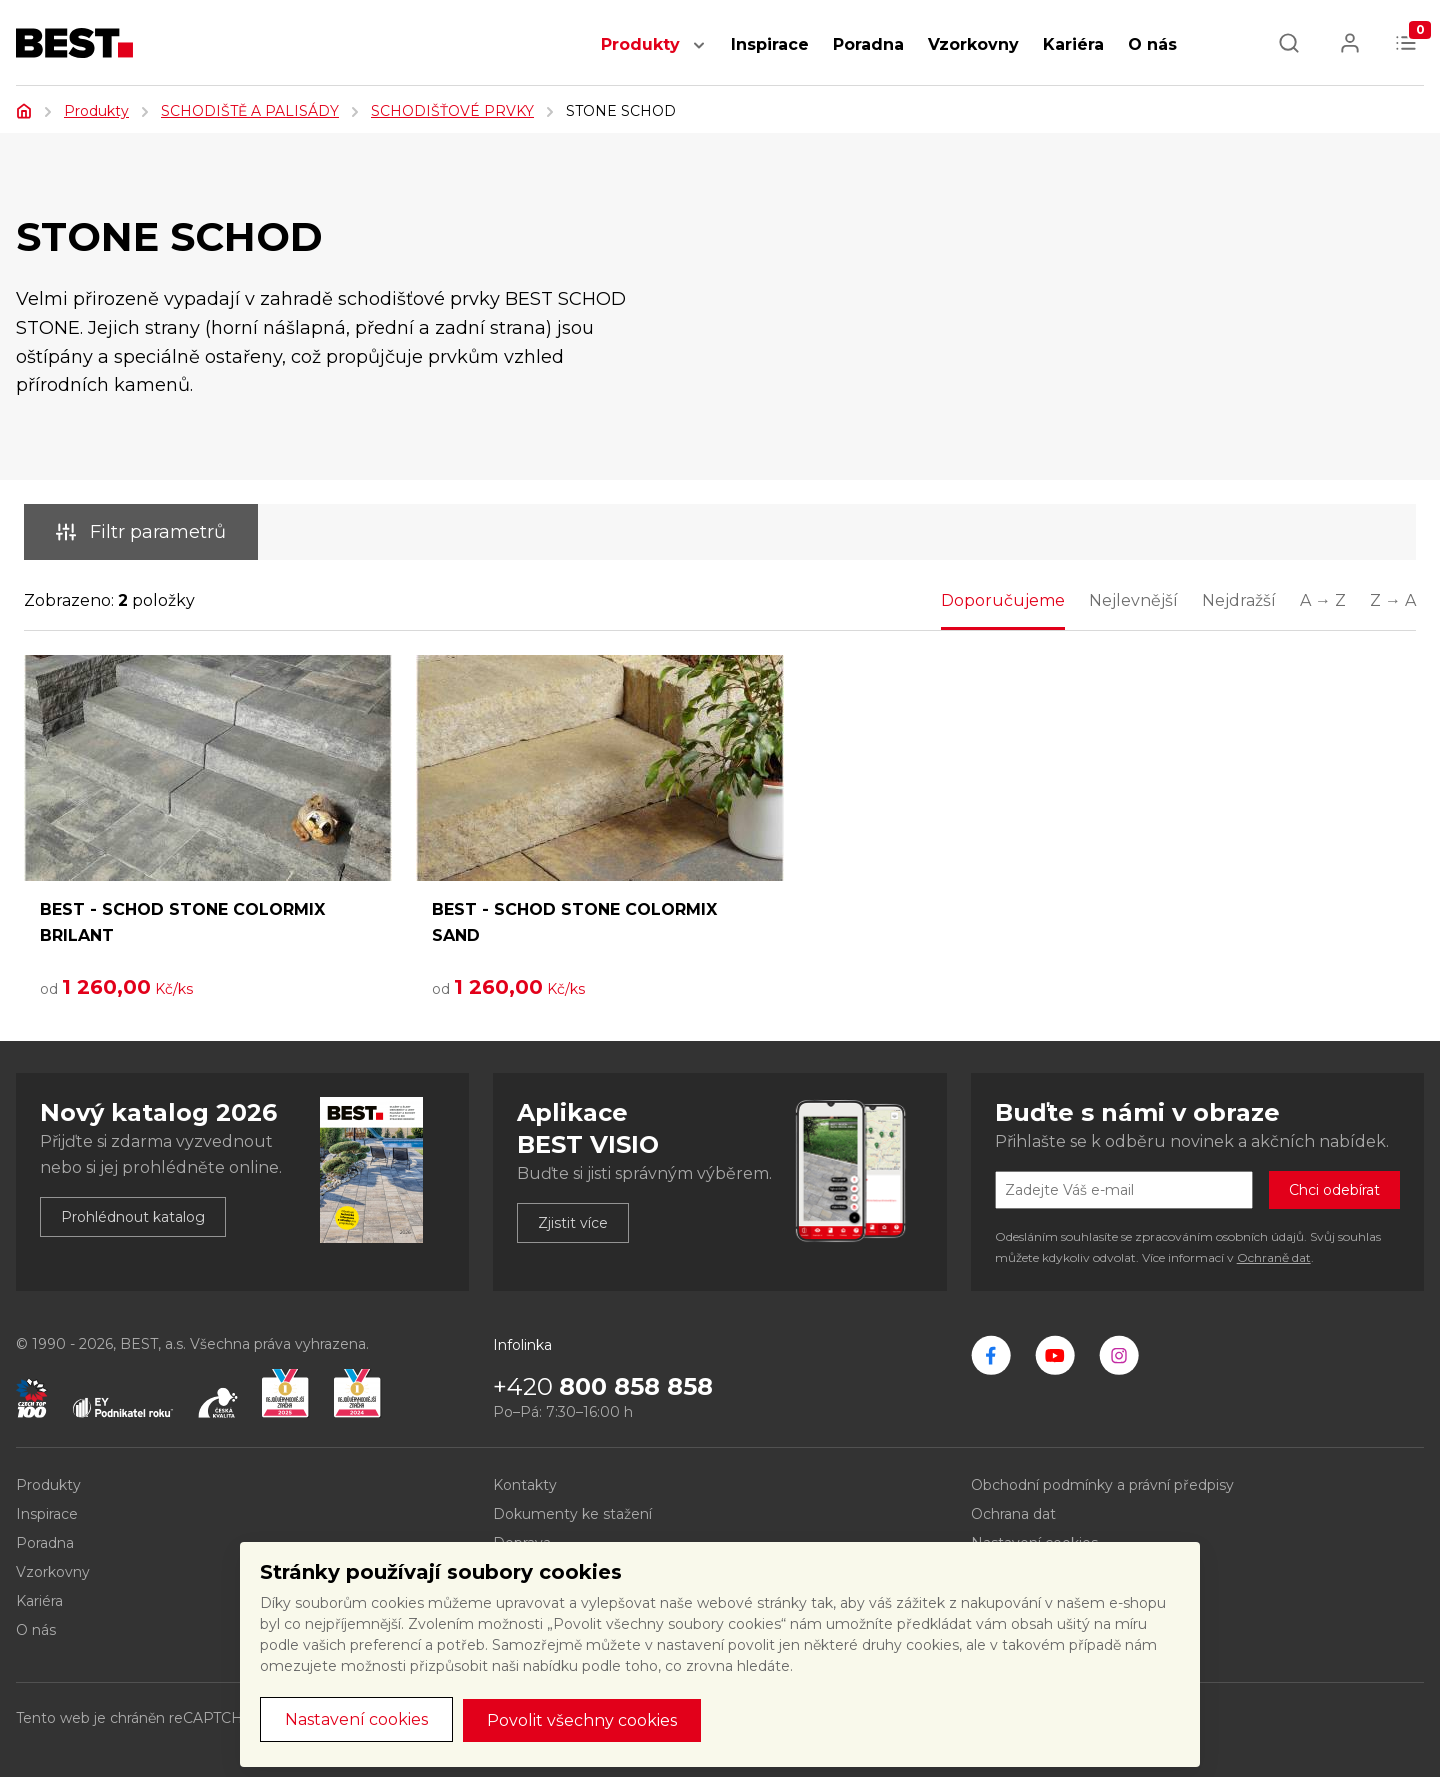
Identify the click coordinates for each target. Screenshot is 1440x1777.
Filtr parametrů (141, 532)
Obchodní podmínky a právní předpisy (1102, 1485)
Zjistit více (573, 1223)
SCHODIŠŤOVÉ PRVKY (452, 111)
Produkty (640, 44)
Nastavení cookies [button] (356, 1719)
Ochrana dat (1013, 1514)
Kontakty (525, 1485)
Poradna (868, 44)
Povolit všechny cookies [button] (582, 1720)
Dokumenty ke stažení (572, 1514)
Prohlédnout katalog (133, 1217)
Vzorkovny (973, 44)
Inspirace (770, 44)
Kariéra (1073, 44)
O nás (1152, 44)
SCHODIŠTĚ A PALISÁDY (250, 111)
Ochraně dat (1274, 1257)
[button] (699, 55)
